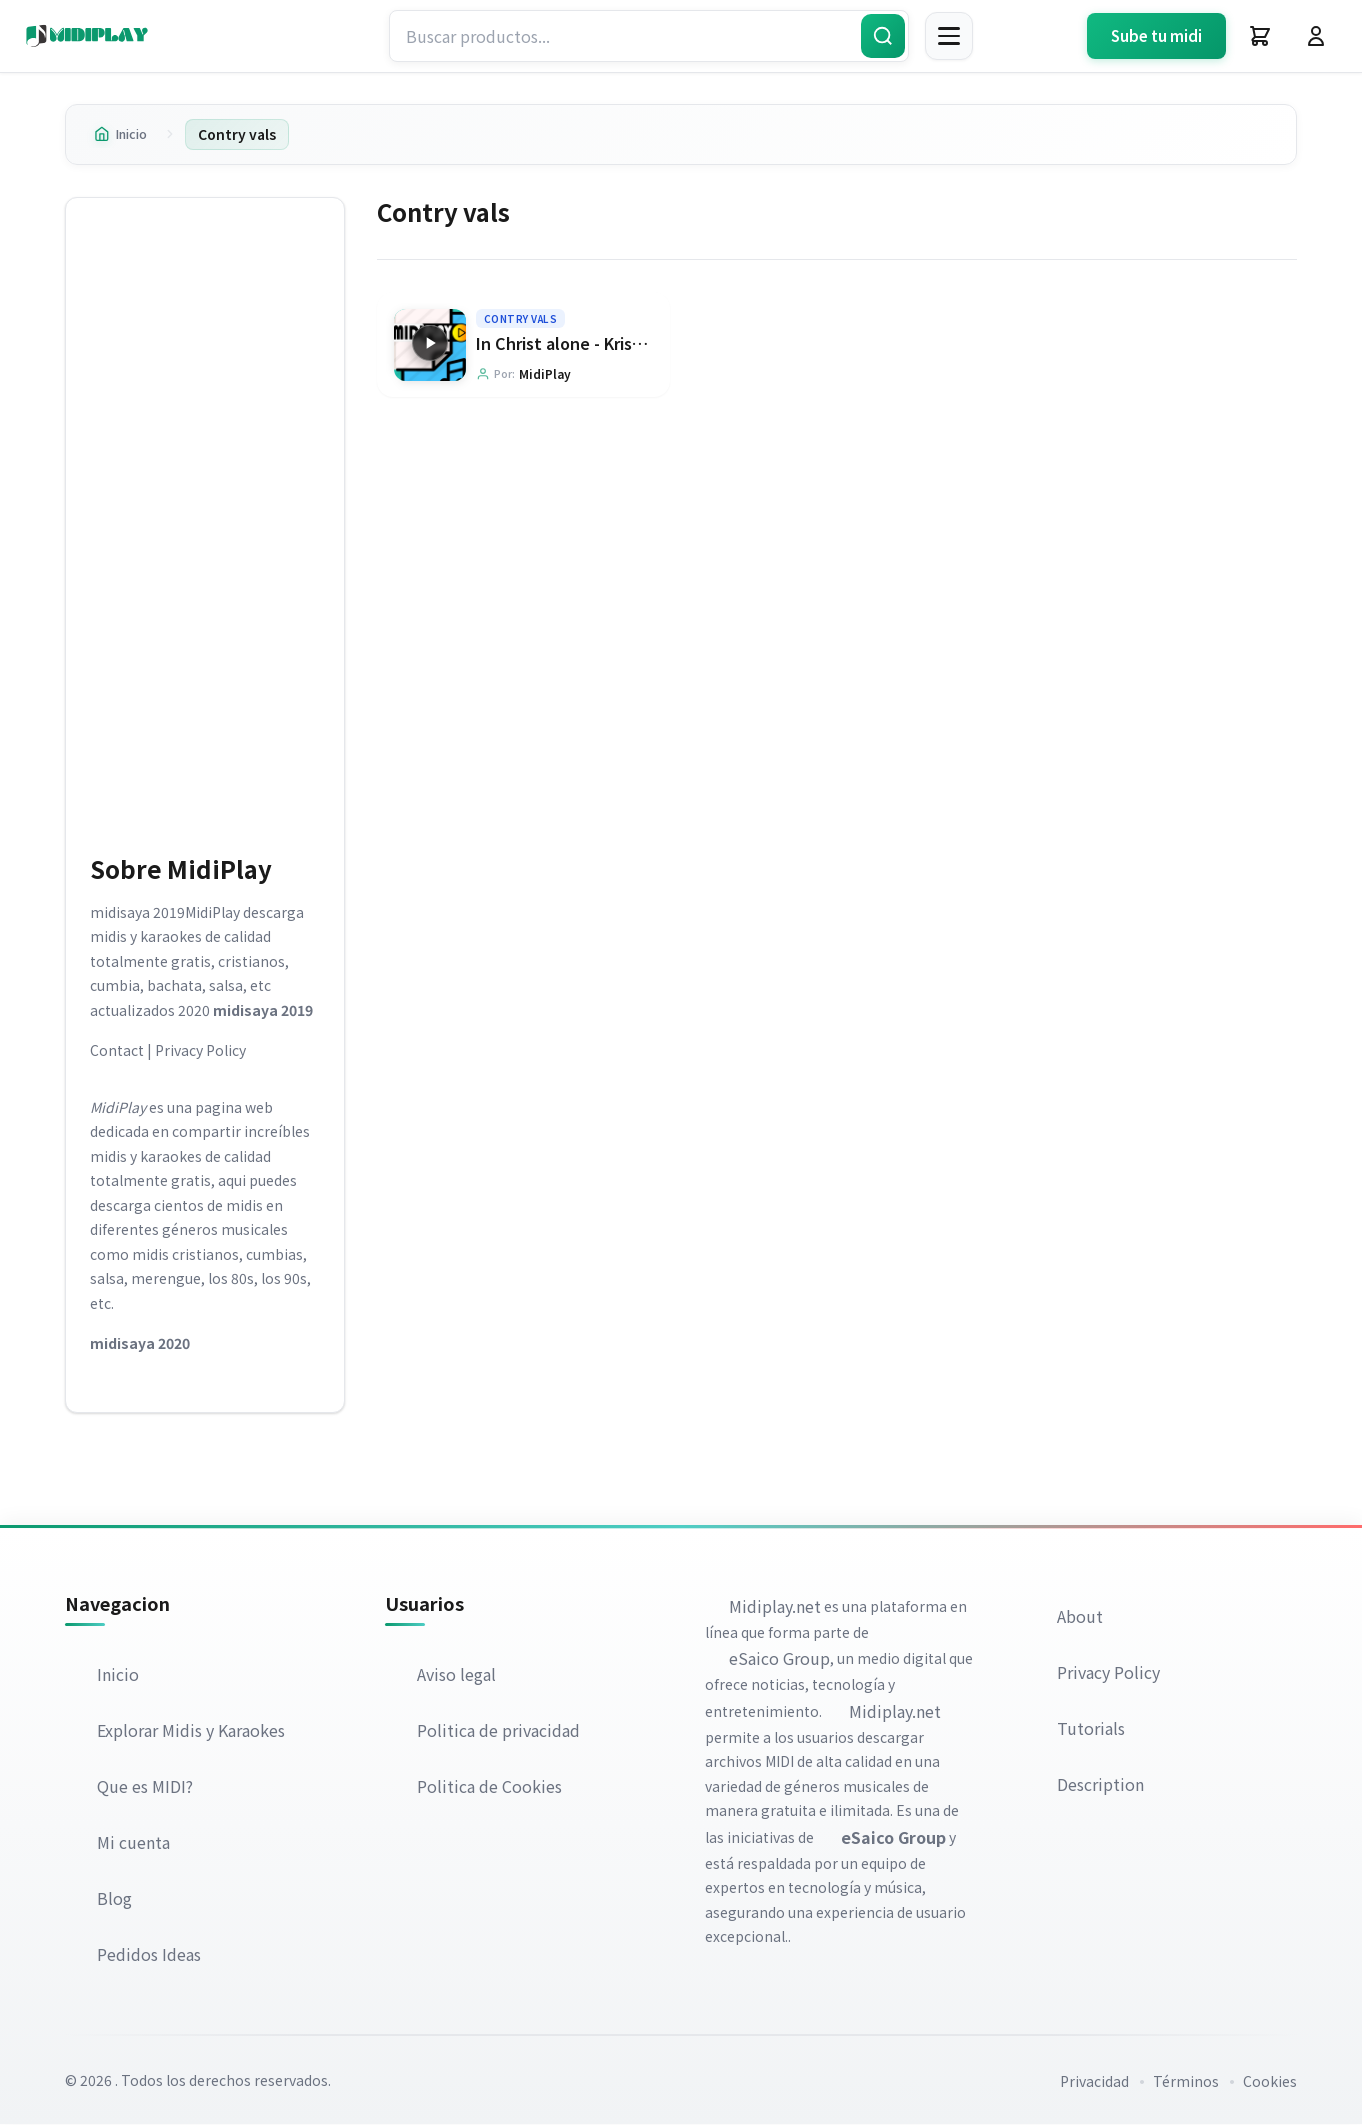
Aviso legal (456, 1675)
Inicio (124, 134)
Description (1100, 1784)
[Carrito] (1260, 36)
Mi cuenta (133, 1843)
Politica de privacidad (498, 1731)
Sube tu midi (1156, 35)
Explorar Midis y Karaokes (191, 1731)
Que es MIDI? (145, 1787)
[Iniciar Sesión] (1316, 36)
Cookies (1270, 2082)
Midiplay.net (775, 1606)
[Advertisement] (205, 522)
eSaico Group (779, 1659)
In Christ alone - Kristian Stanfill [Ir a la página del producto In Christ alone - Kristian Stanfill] (599, 343)
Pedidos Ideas (149, 1955)
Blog (114, 1899)
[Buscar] (883, 36)
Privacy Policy (200, 1051)
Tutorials (1091, 1728)
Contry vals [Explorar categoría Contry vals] (521, 318)
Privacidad (1094, 2082)
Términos (1186, 2082)
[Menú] (949, 36)
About (1080, 1616)
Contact (117, 1051)
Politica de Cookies (489, 1787)
